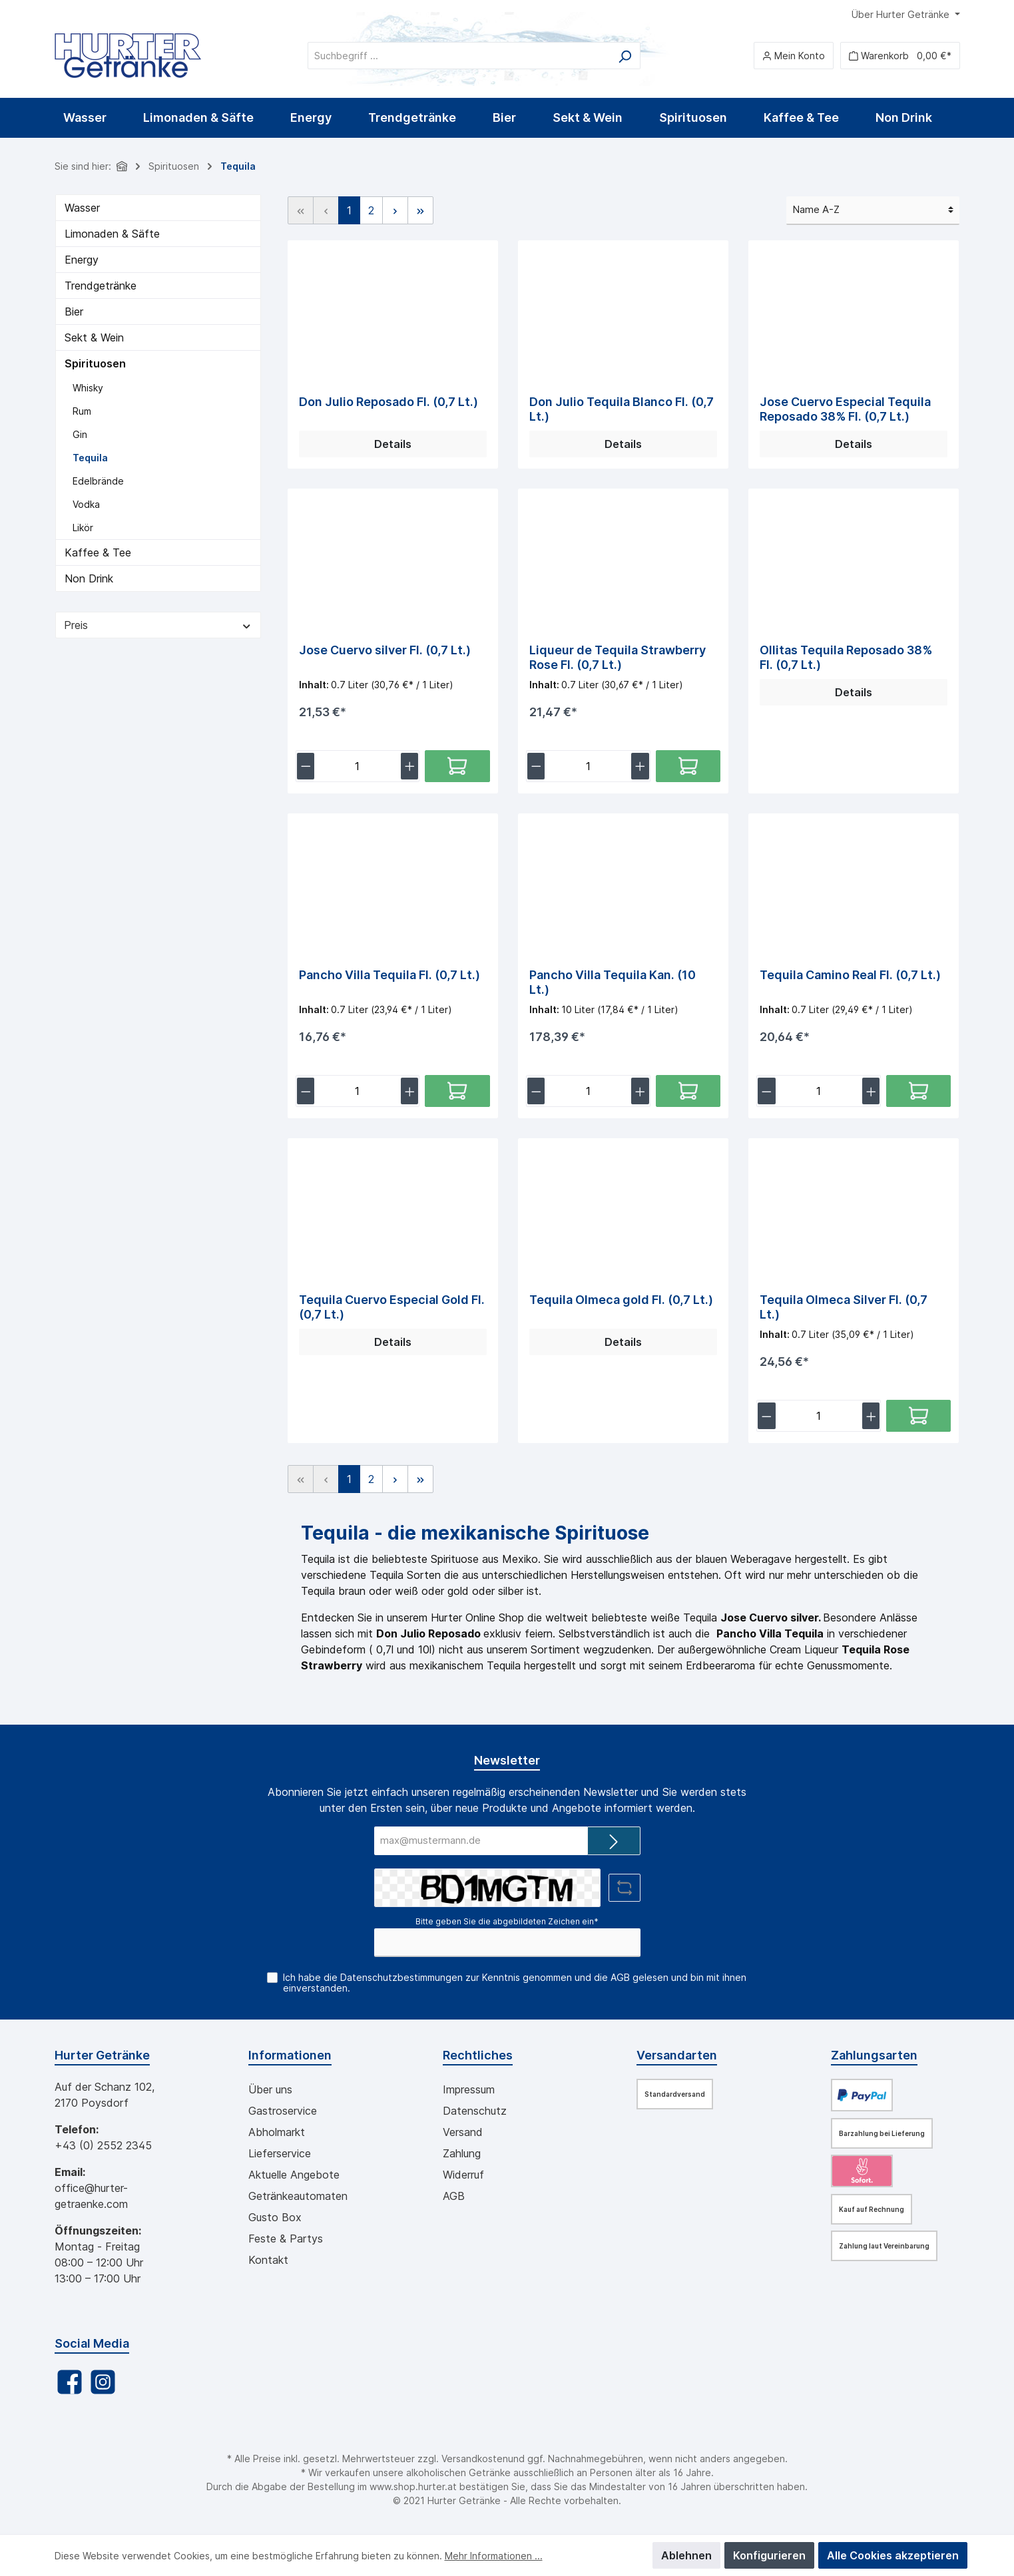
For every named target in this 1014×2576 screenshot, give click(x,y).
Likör (83, 527)
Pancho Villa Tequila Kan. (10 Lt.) (612, 982)
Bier (74, 311)
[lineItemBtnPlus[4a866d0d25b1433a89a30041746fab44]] (871, 1091)
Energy (82, 259)
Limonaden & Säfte (112, 233)
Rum (82, 411)
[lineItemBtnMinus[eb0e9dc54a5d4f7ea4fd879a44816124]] (767, 1415)
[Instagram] (103, 2382)
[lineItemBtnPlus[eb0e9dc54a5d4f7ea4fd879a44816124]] (871, 1415)
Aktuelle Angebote (294, 2174)
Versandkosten (474, 2458)
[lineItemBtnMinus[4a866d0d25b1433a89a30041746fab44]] (767, 1091)
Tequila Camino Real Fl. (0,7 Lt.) (850, 975)
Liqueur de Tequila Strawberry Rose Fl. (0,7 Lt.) (617, 657)
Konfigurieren (769, 2555)
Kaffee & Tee (98, 552)
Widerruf (463, 2174)
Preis (158, 625)
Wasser (82, 207)
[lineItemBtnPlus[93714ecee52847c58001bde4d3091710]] (640, 1091)
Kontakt (268, 2259)
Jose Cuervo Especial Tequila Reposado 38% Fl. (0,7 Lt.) (845, 409)
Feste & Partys (285, 2238)
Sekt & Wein (94, 337)
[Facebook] (70, 2382)
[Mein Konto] (794, 55)
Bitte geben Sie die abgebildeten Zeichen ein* (507, 1921)
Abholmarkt (276, 2132)
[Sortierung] (872, 210)
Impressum (469, 2089)
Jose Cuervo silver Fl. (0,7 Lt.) (385, 650)
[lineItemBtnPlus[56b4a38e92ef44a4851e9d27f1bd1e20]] (640, 766)
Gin (80, 434)
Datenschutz (475, 2110)
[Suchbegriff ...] (459, 55)
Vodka (86, 504)
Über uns (270, 2089)
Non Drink (89, 578)
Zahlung (462, 2153)
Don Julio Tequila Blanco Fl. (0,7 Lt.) (621, 409)
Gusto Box (275, 2217)
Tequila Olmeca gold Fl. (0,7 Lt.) (621, 1300)
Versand (463, 2132)
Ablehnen (686, 2555)
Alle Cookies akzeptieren (893, 2555)
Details (392, 444)
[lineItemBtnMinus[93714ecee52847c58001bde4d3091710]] (536, 1091)
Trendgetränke (100, 285)
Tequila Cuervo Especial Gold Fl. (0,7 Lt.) (392, 1307)
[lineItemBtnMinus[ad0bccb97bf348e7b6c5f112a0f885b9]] (306, 766)
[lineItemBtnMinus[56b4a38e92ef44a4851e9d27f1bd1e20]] (536, 766)
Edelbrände (98, 481)
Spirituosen (95, 363)
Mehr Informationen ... (494, 2555)
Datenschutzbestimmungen (401, 1977)
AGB (620, 1977)
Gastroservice (282, 2110)
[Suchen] (624, 55)
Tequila (90, 457)
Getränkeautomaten (298, 2196)
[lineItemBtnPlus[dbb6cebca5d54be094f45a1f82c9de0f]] (410, 1091)
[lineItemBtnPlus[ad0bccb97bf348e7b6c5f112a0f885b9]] (410, 766)
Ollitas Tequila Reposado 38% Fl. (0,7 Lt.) (846, 657)
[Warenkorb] (900, 55)
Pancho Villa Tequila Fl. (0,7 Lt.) (389, 975)
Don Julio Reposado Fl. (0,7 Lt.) (388, 402)
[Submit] (613, 1840)
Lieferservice (279, 2153)
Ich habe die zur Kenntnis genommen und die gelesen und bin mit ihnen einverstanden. (514, 1983)
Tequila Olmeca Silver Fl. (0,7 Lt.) (843, 1307)
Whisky (88, 387)
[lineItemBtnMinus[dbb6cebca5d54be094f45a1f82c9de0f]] (306, 1091)
